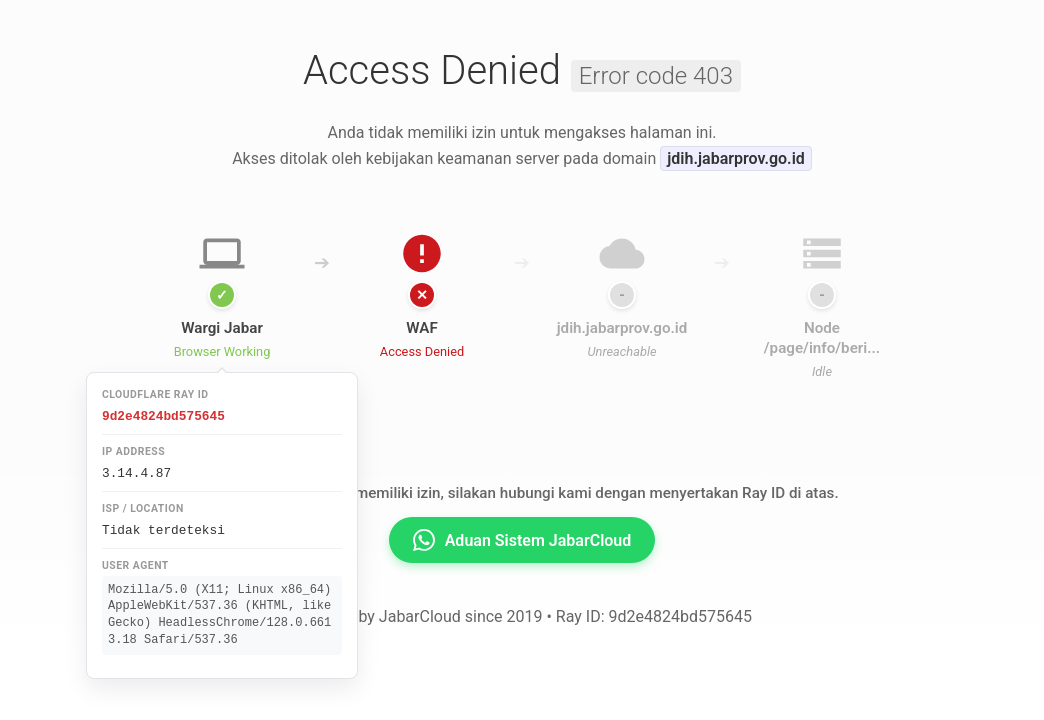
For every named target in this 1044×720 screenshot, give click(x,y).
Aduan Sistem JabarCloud (522, 540)
